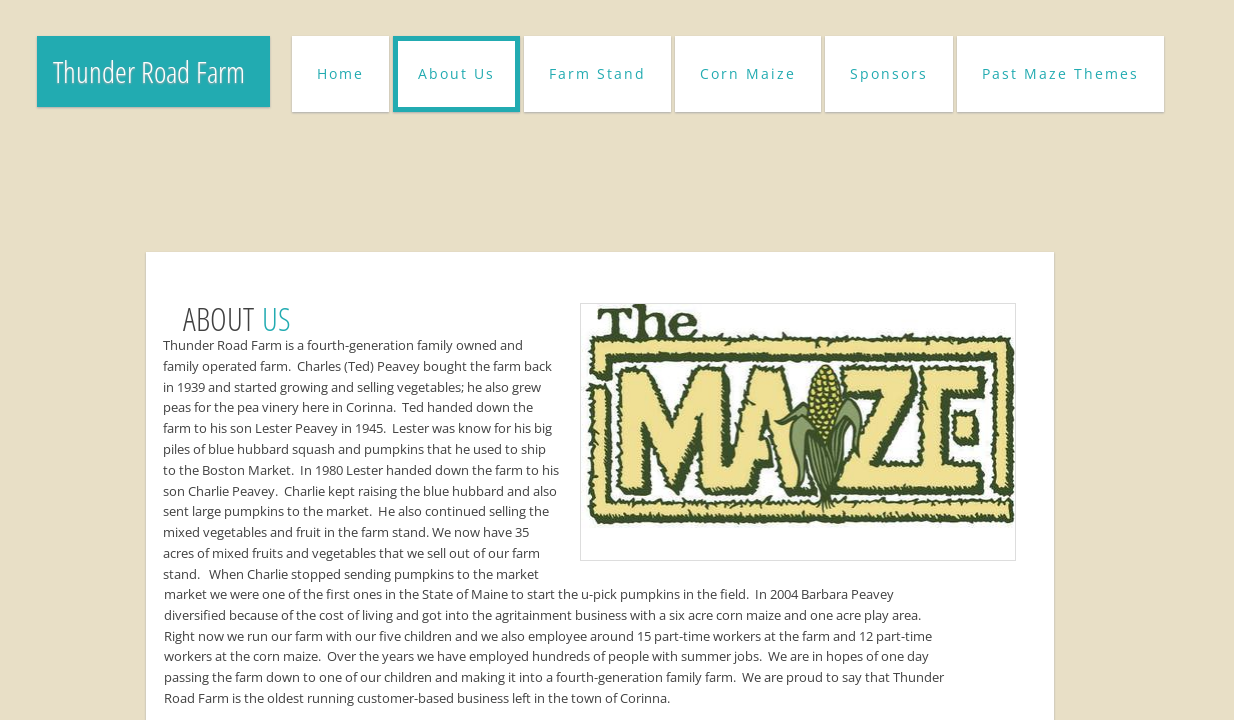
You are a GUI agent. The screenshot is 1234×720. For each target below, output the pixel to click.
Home (340, 73)
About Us (456, 73)
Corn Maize (748, 73)
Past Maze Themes (1060, 73)
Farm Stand (597, 73)
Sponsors (889, 73)
